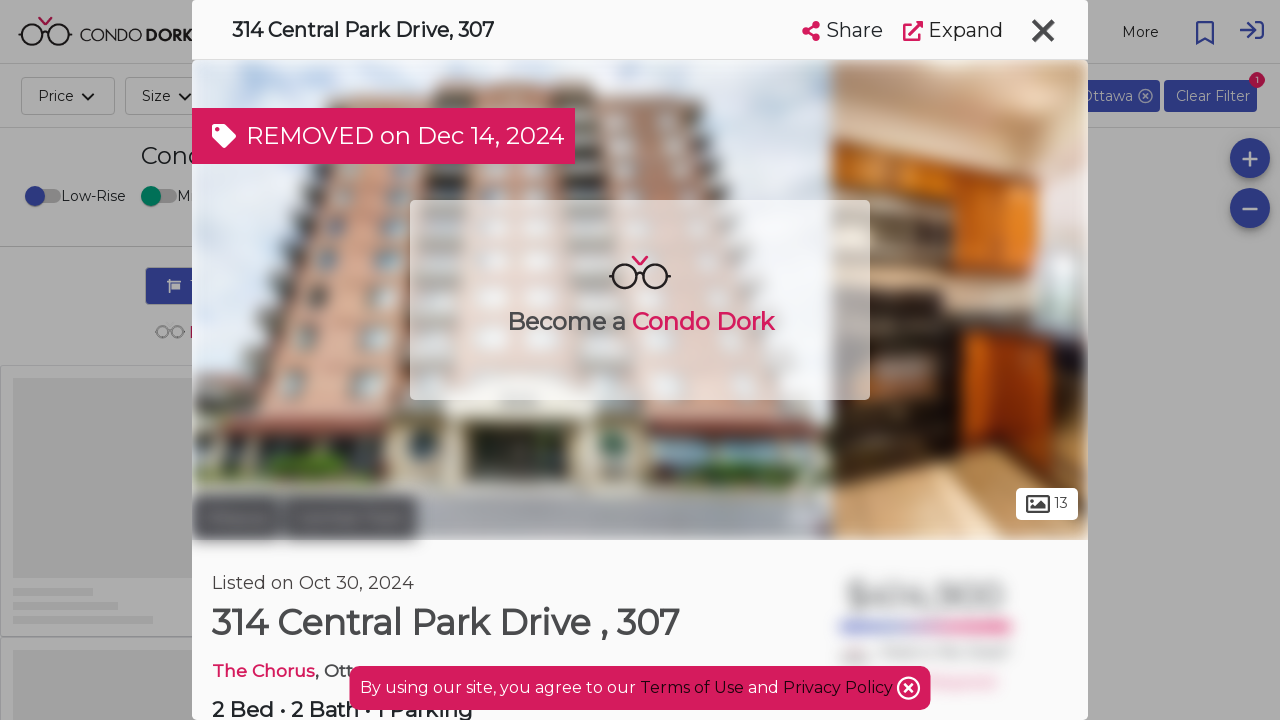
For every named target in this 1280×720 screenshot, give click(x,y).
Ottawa (235, 518)
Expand (953, 30)
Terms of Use (692, 687)
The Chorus (263, 670)
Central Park (350, 518)
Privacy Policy (840, 687)
